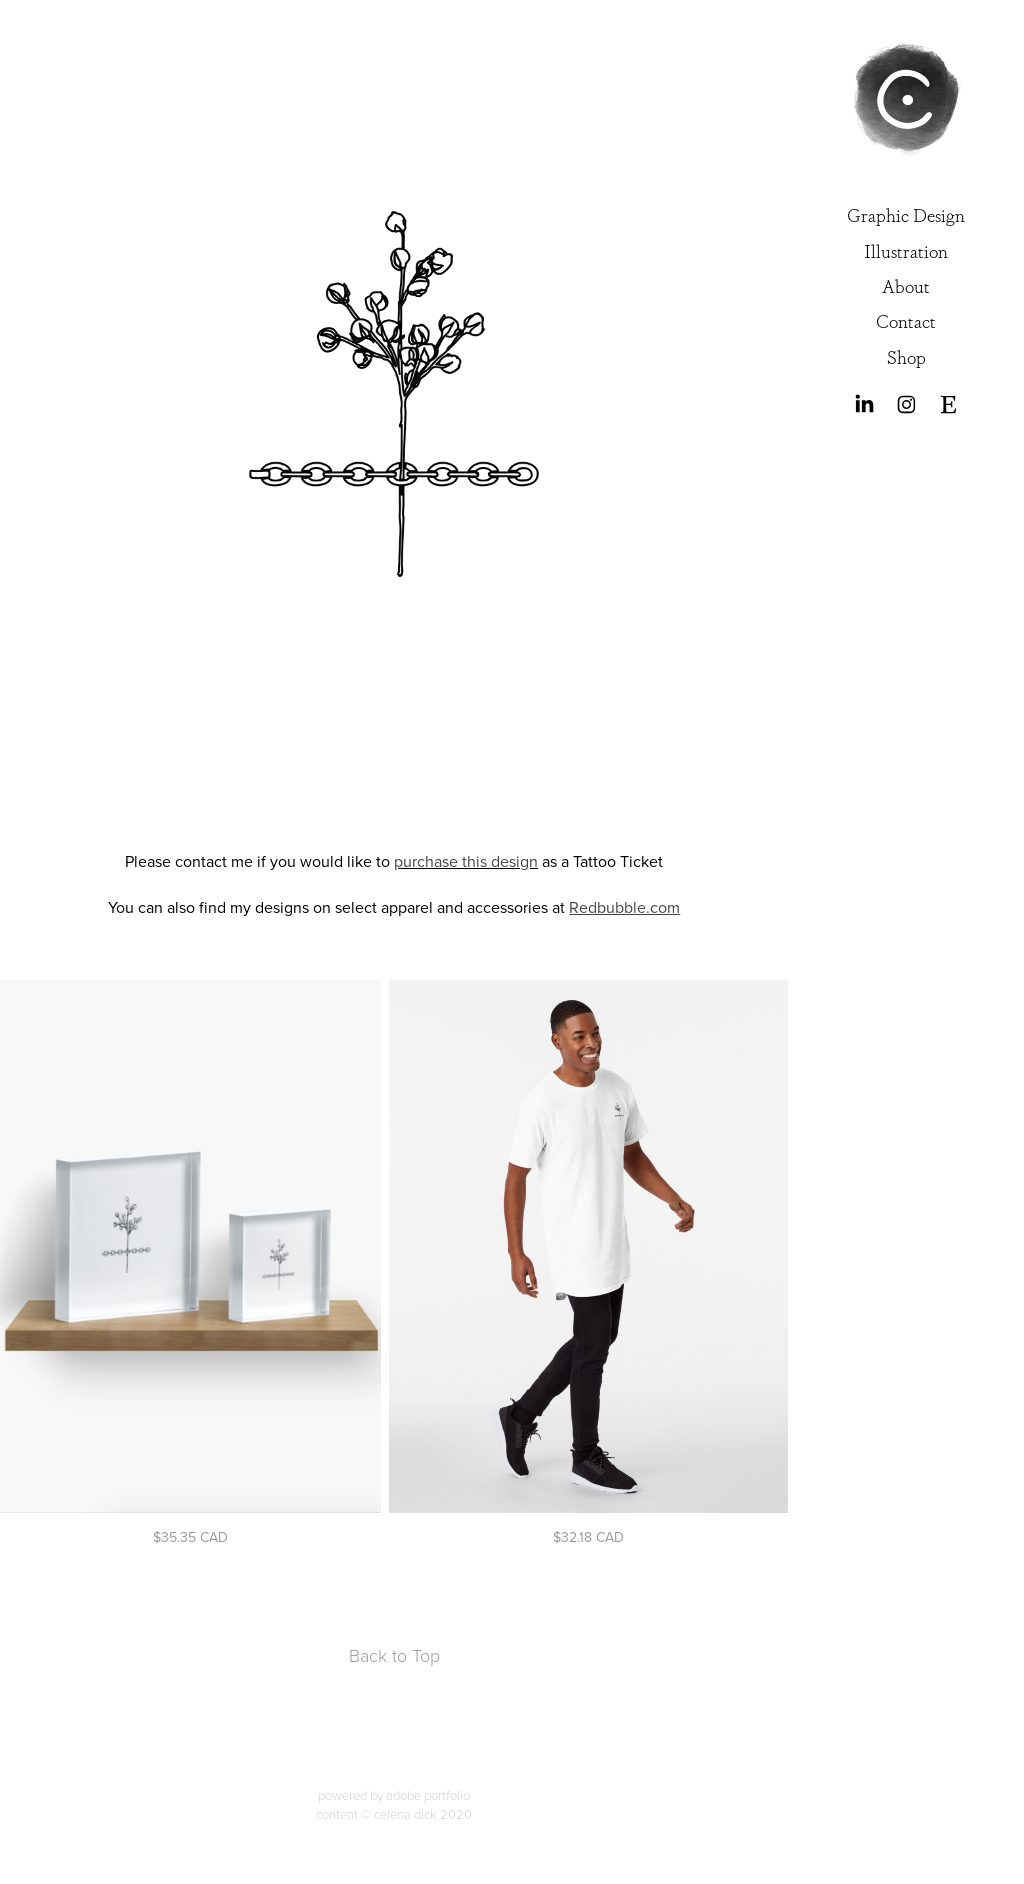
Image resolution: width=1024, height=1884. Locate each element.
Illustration (906, 250)
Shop (906, 356)
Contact (906, 320)
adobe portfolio (428, 1795)
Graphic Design (906, 214)
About (906, 285)
